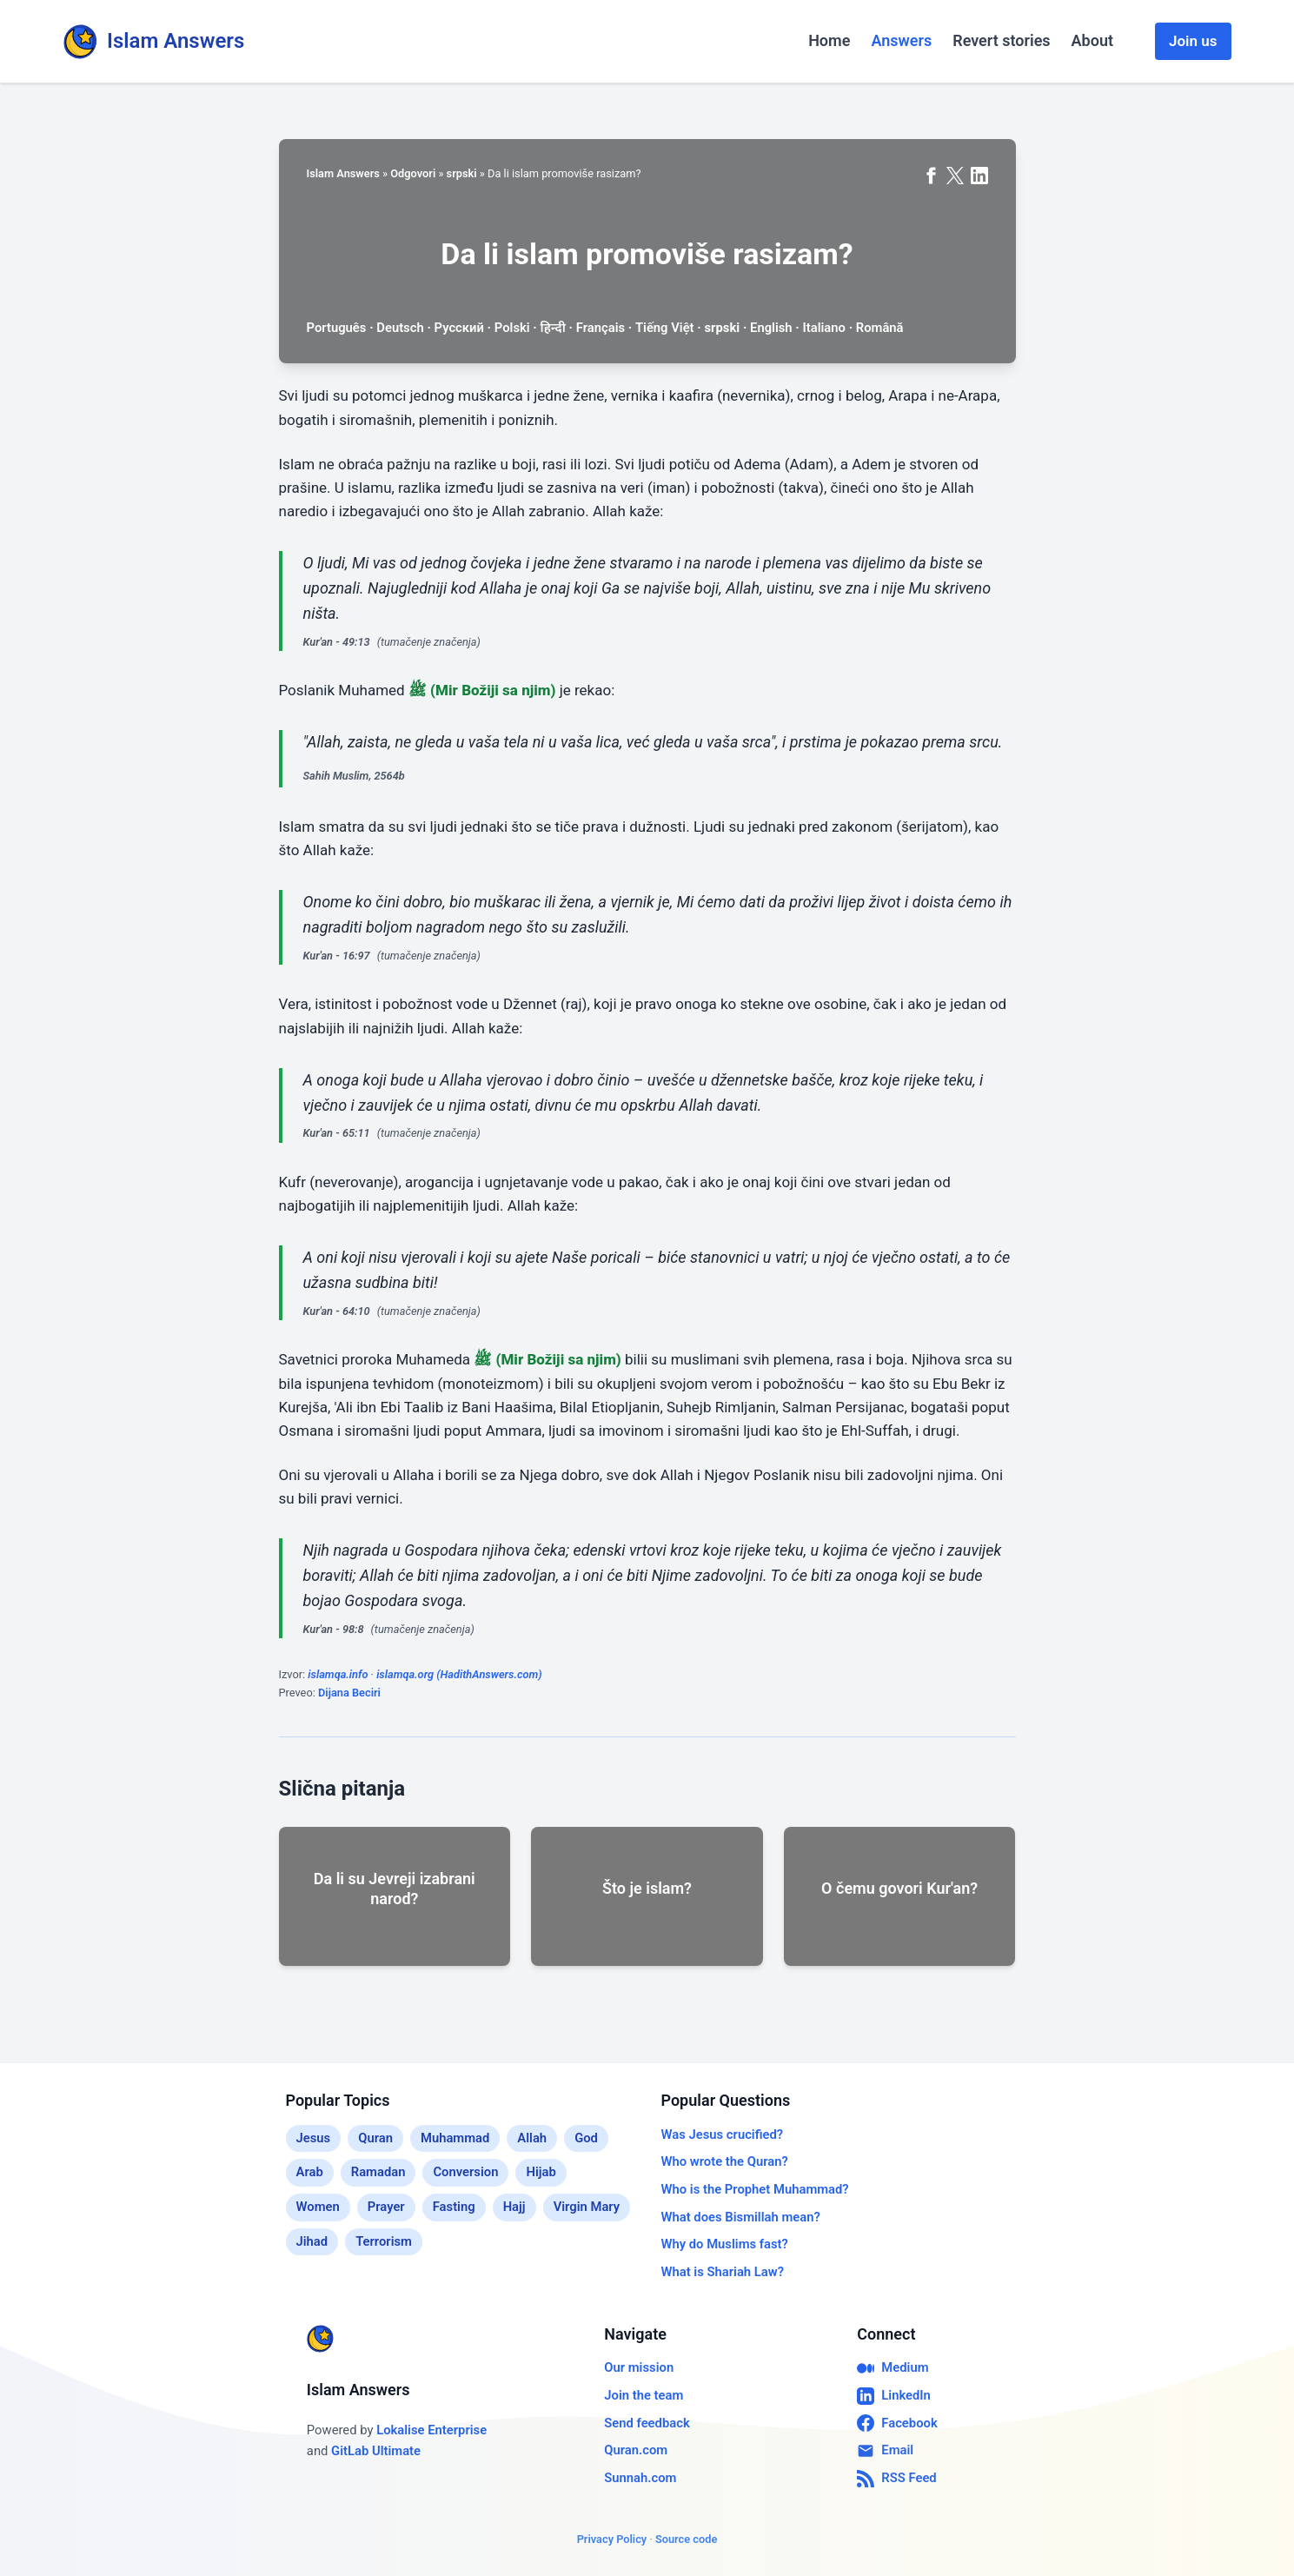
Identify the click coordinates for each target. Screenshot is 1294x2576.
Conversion (465, 2172)
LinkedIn (894, 2396)
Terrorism (383, 2241)
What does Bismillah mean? (740, 2217)
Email (885, 2451)
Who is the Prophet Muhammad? (755, 2189)
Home (829, 40)
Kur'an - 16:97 (336, 955)
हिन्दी (553, 327)
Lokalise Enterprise (431, 2430)
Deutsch (399, 327)
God (586, 2138)
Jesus (313, 2138)
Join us (1193, 41)
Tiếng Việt (664, 327)
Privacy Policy (612, 2539)
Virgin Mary (587, 2206)
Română (880, 327)
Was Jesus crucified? (722, 2134)
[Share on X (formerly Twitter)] (955, 175)
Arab (309, 2172)
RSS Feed (896, 2478)
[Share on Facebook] (930, 175)
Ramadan (378, 2172)
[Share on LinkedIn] (979, 175)
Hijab (540, 2172)
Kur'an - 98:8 (333, 1629)
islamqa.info (338, 1674)
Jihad (312, 2241)
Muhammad (455, 2138)
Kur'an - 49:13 (336, 641)
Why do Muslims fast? (724, 2244)
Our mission (639, 2367)
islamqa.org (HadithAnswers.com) (458, 1674)
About (1092, 40)
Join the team (643, 2395)
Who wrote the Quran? (724, 2161)
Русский (459, 327)
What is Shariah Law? (722, 2272)
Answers (901, 40)
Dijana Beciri (349, 1692)
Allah (532, 2138)
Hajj (514, 2206)
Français (600, 327)
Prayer (386, 2206)
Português (337, 327)
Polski (512, 327)
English (771, 327)
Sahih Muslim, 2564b (354, 775)
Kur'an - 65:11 (336, 1132)
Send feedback (646, 2423)
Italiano (823, 327)
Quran (375, 2138)
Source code (686, 2539)
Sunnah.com (640, 2478)
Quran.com (635, 2450)
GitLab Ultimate (376, 2451)
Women (318, 2206)
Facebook (897, 2423)
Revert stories (1001, 40)
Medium (892, 2368)
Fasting (454, 2206)
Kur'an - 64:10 (336, 1311)
